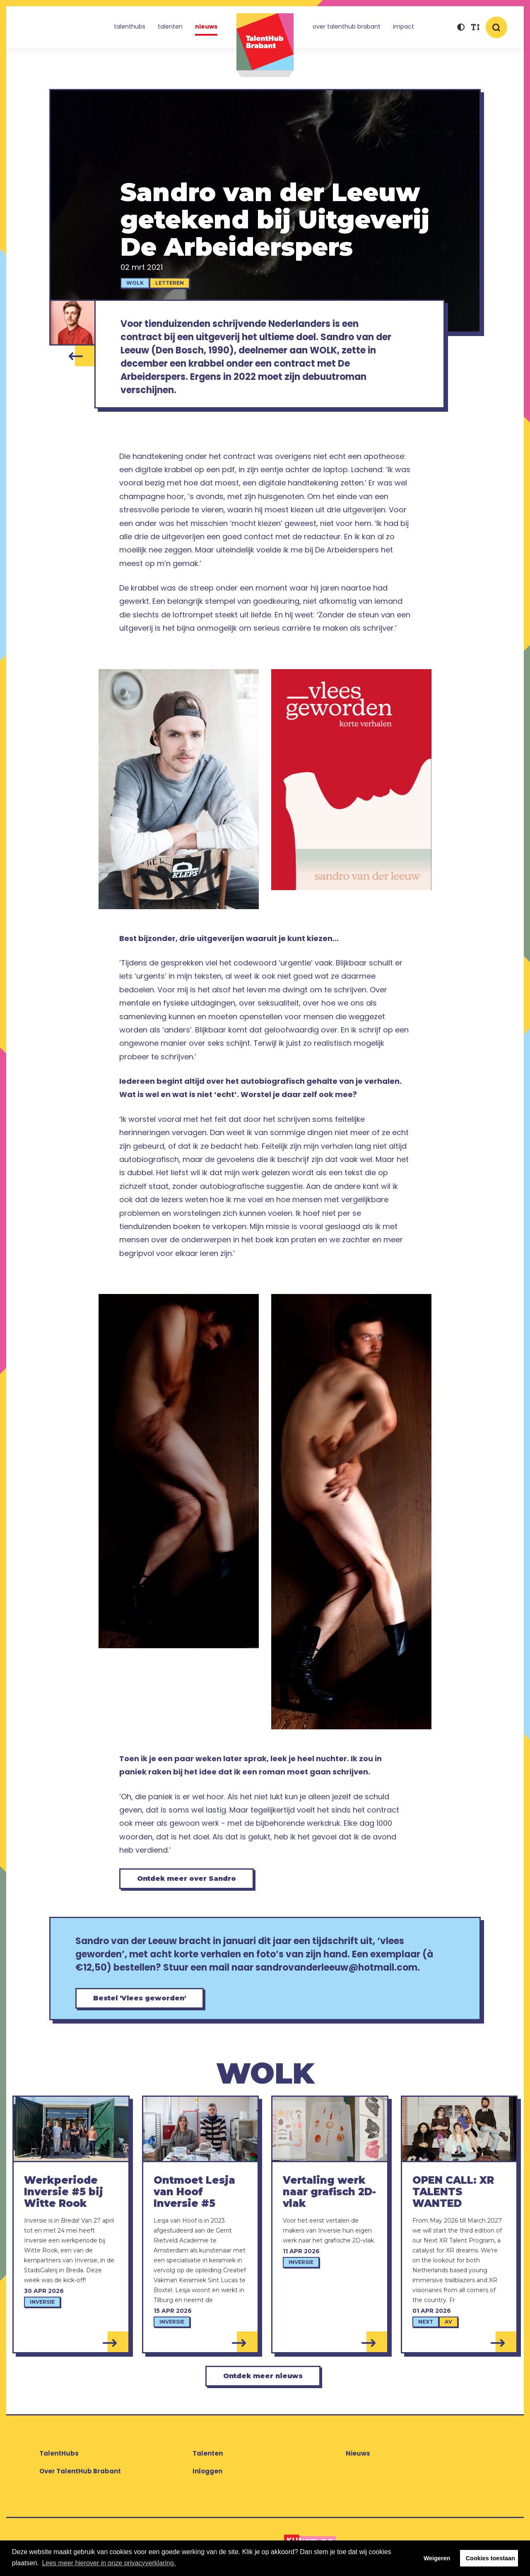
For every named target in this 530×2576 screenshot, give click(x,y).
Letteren (169, 283)
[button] (460, 28)
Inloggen (207, 2471)
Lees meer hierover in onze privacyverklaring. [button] (109, 2562)
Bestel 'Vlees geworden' (139, 1998)
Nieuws (206, 26)
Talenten (170, 26)
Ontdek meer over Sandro (186, 1878)
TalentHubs (129, 26)
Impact (403, 26)
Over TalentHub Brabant (347, 26)
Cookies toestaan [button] (490, 2558)
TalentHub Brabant (265, 45)
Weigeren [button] (437, 2558)
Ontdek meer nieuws (263, 2376)
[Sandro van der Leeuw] (72, 323)
